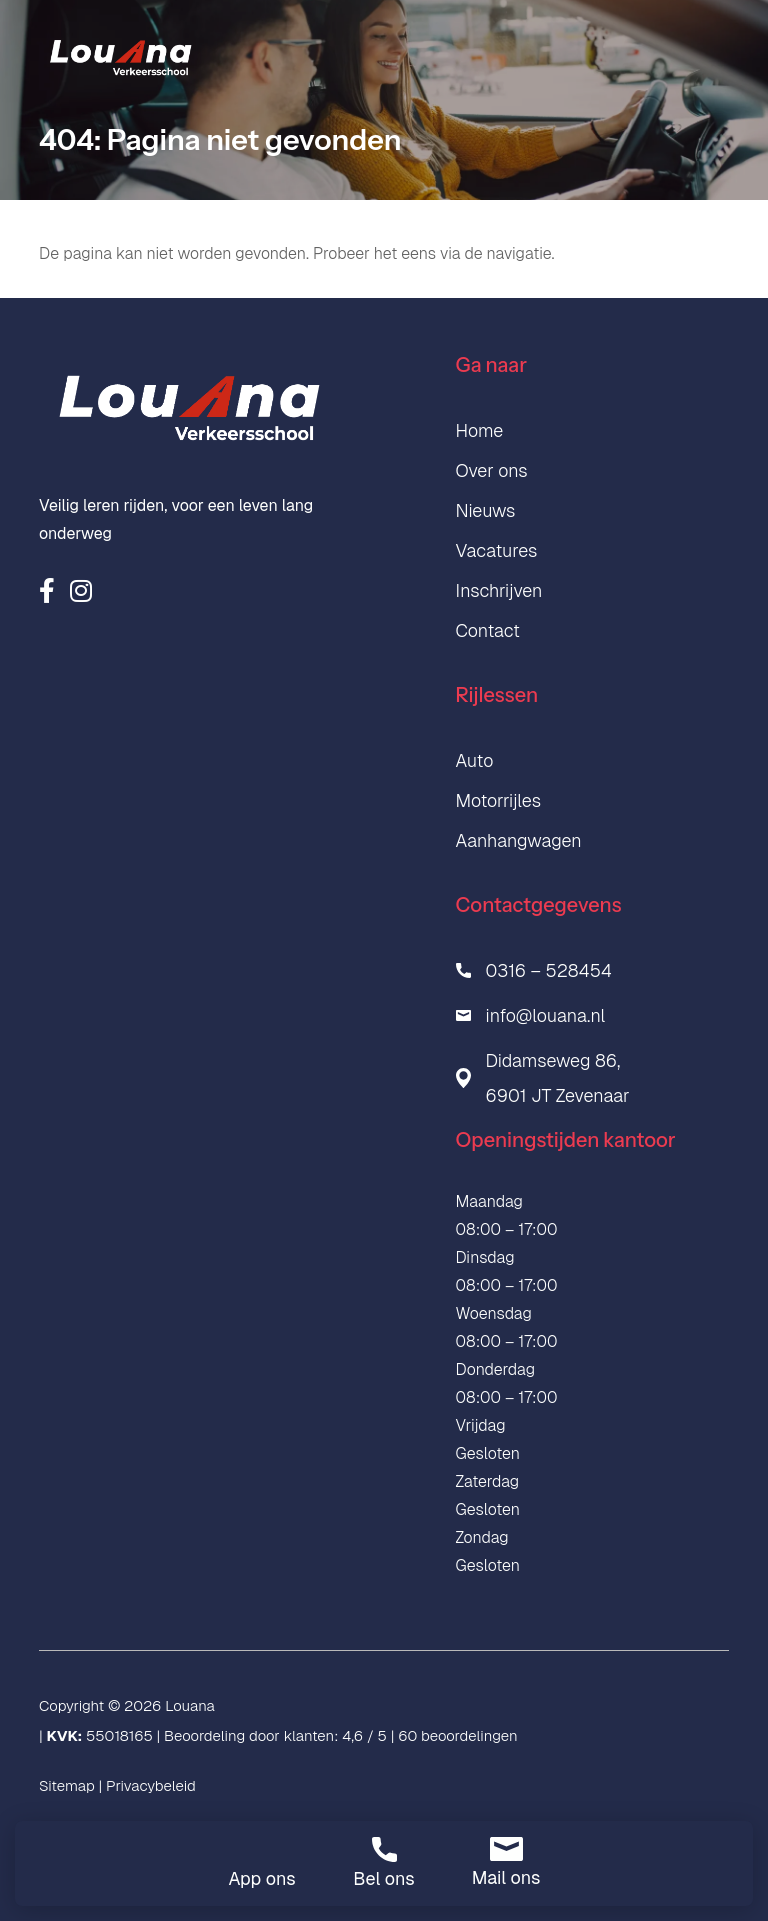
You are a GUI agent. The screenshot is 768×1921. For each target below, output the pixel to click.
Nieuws (486, 510)
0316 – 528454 (549, 970)
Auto (475, 760)
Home (480, 430)
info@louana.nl (546, 1015)
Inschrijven (499, 590)
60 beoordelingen (457, 1735)
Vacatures (497, 550)
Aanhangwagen (519, 840)
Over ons (492, 470)
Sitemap (67, 1785)
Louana (190, 1705)
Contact (488, 630)
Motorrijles (499, 800)
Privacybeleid (151, 1785)
